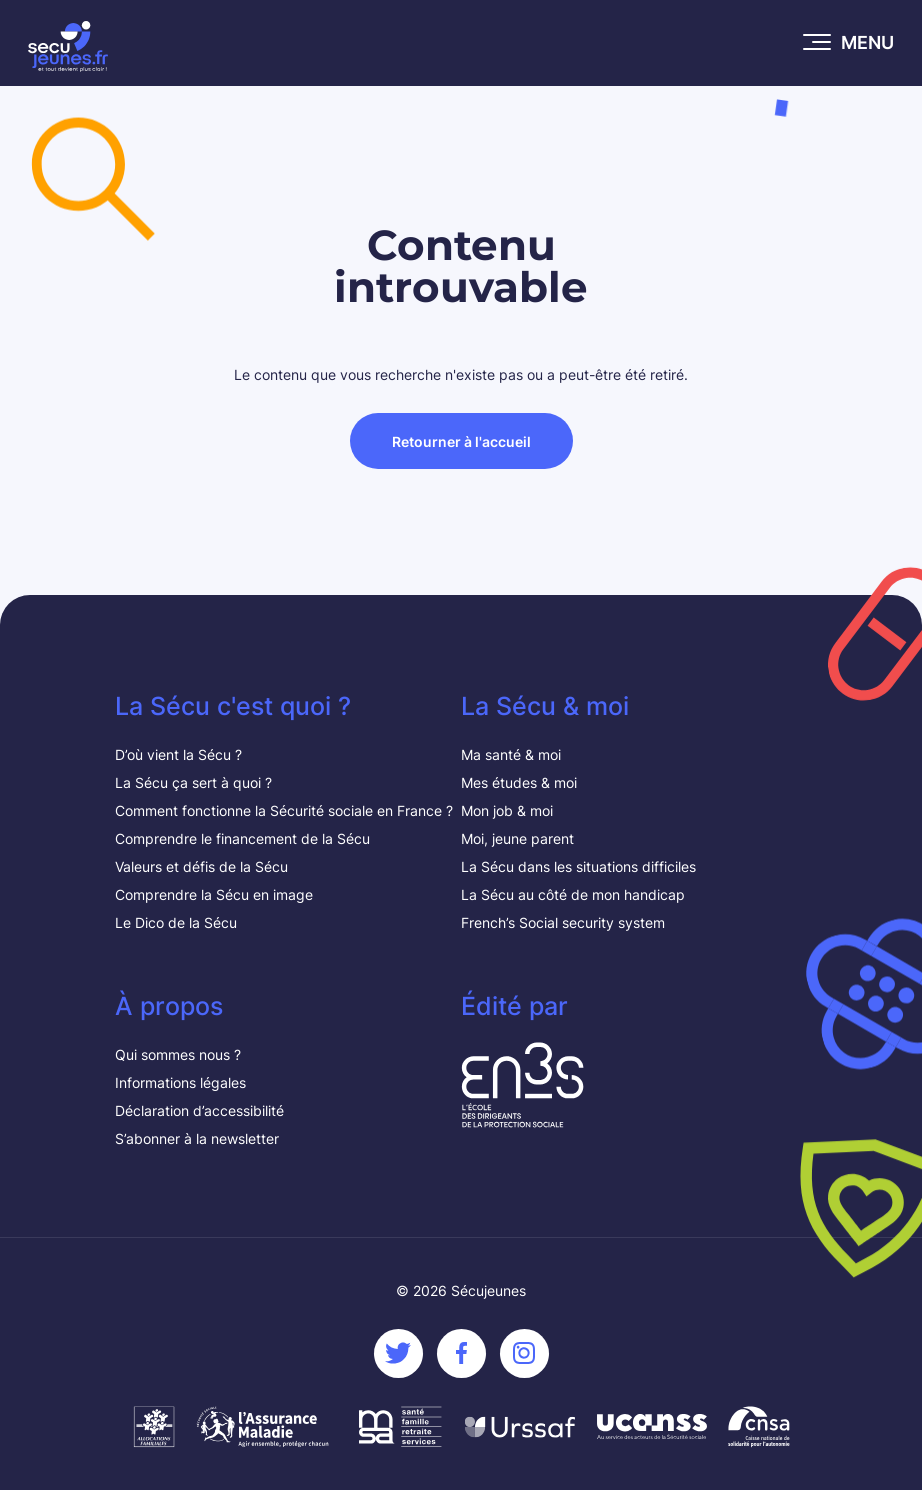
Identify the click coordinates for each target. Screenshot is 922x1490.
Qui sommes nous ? (178, 1054)
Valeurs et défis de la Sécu (203, 866)
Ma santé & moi (511, 754)
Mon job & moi (507, 810)
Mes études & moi (519, 782)
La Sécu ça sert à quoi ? (193, 782)
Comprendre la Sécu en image (214, 894)
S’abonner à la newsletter (197, 1138)
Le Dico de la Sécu (176, 922)
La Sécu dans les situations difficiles (578, 866)
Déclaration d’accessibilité (199, 1110)
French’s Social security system (563, 922)
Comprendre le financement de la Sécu (242, 838)
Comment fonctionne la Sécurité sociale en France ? (284, 810)
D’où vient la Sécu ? (178, 754)
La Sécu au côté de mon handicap (573, 894)
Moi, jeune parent (517, 838)
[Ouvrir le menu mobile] (849, 43)
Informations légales (180, 1082)
